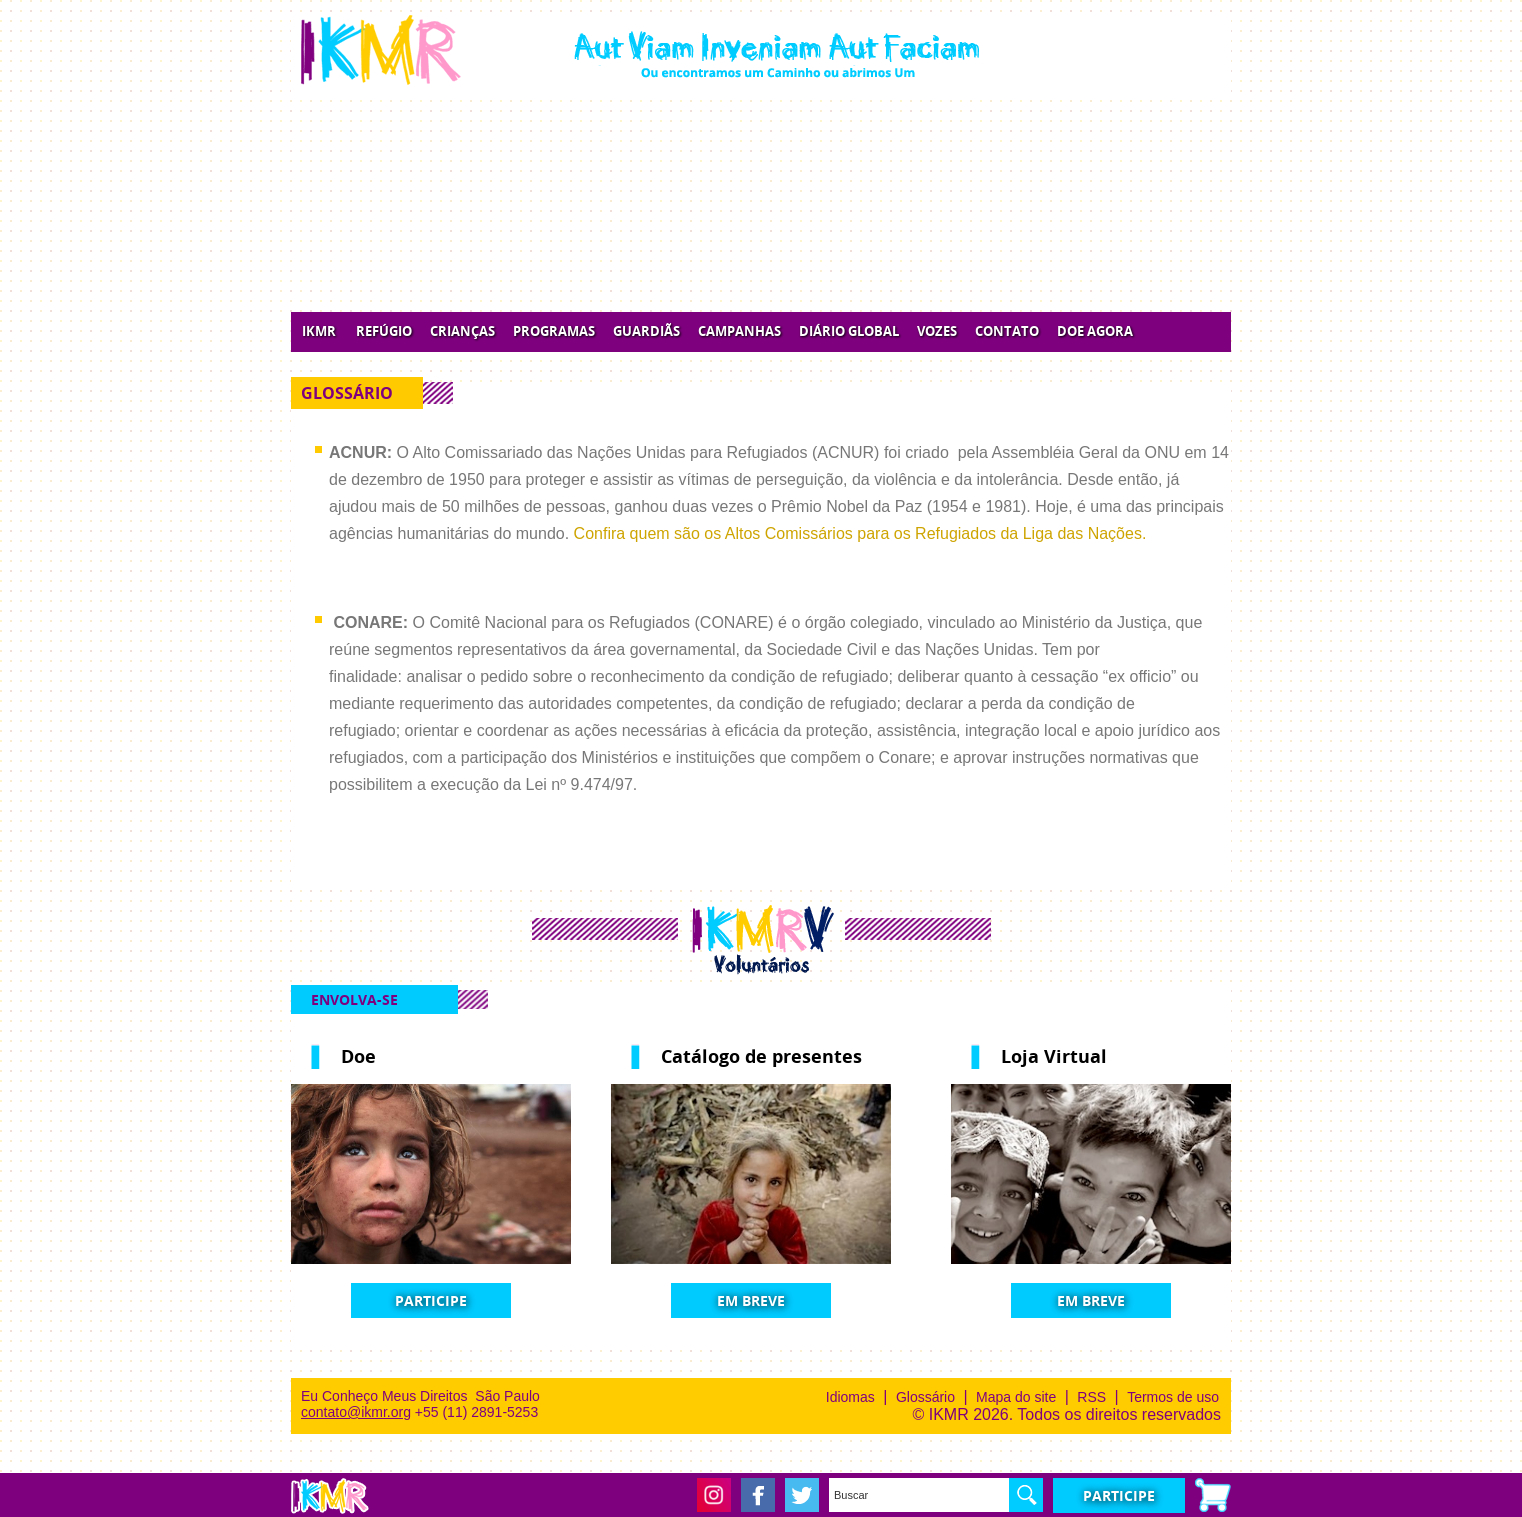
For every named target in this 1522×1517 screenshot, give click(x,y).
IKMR (319, 331)
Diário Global (849, 331)
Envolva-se (354, 999)
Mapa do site (1016, 1397)
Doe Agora (1095, 331)
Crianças (462, 331)
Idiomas (850, 1397)
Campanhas (739, 331)
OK (1026, 1495)
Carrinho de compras (1213, 1495)
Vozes (937, 331)
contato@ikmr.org (356, 1412)
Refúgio (384, 331)
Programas (554, 331)
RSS (1091, 1397)
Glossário (925, 1397)
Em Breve (751, 1300)
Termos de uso (1173, 1397)
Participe (431, 1300)
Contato (1007, 331)
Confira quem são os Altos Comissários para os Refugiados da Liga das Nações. (860, 533)
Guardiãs (646, 331)
